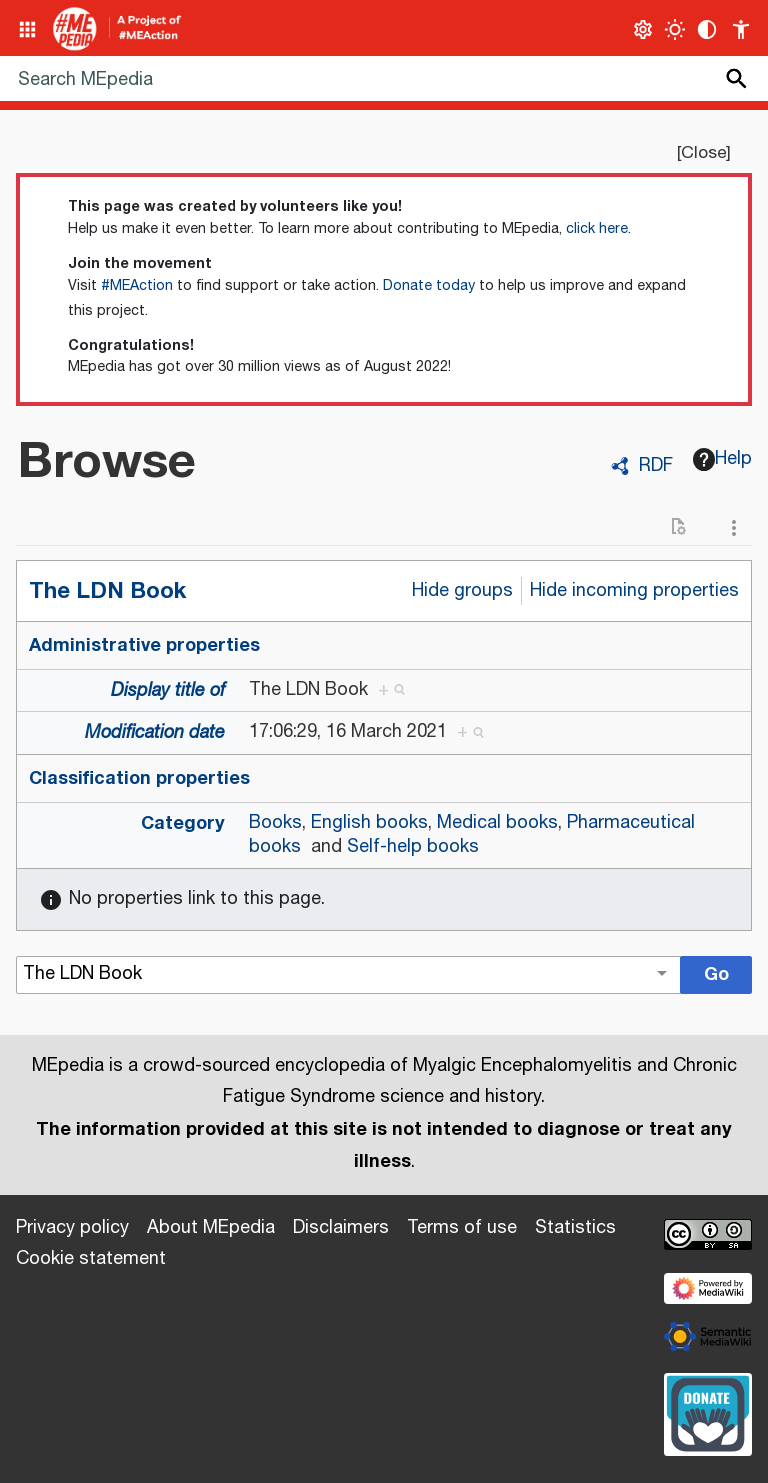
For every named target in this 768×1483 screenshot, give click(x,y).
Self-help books (413, 847)
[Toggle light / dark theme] (675, 29)
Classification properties (139, 778)
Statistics (575, 1228)
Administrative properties (144, 645)
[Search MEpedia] (384, 78)
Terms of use (462, 1228)
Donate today (429, 286)
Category (183, 823)
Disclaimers (341, 1228)
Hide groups (462, 591)
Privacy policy (72, 1228)
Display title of (168, 691)
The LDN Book (107, 590)
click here (597, 229)
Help (723, 459)
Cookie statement (91, 1259)
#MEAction (137, 286)
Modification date (155, 733)
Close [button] (703, 153)
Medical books (497, 823)
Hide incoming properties (634, 591)
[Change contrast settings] (707, 29)
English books (369, 823)
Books (275, 823)
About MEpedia (211, 1228)
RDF (656, 466)
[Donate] (708, 1412)
